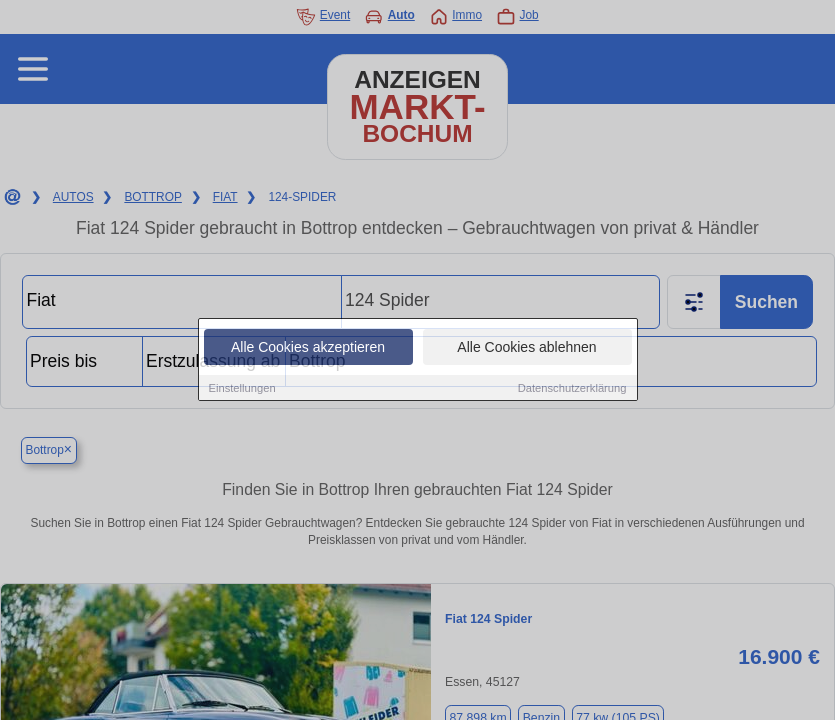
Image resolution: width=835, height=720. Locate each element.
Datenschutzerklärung (572, 388)
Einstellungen (242, 388)
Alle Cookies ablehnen (526, 347)
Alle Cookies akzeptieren (308, 347)
